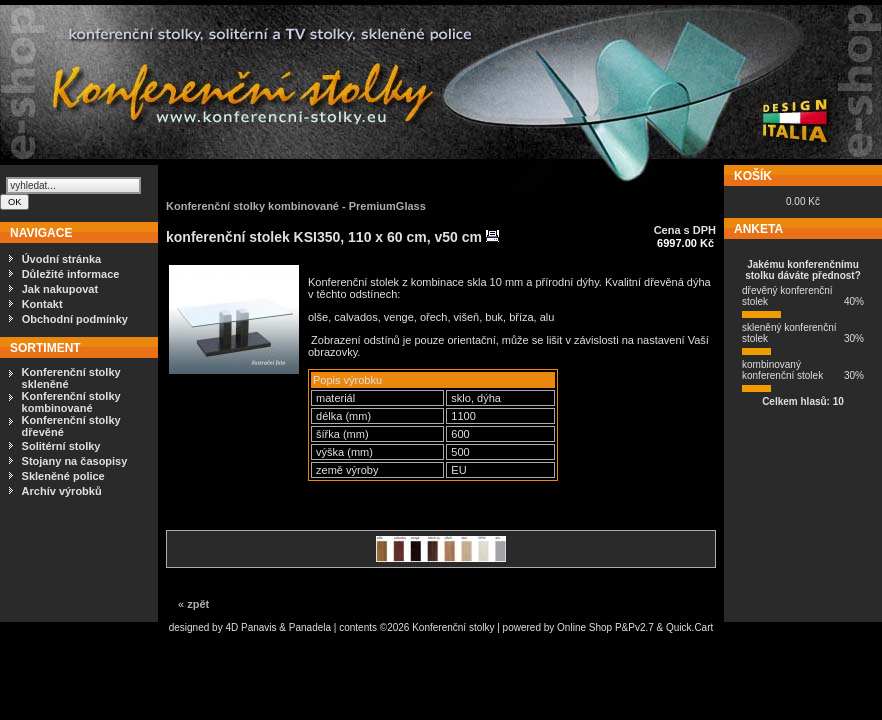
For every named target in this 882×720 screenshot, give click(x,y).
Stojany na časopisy (75, 461)
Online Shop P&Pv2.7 (605, 627)
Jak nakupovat (60, 289)
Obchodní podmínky (75, 319)
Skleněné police (63, 476)
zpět (198, 604)
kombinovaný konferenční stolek (782, 370)
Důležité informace (71, 274)
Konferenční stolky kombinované (71, 402)
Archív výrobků (62, 491)
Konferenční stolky (453, 627)
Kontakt (42, 304)
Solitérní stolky (61, 446)
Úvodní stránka (61, 259)
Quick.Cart (689, 627)
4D (233, 627)
